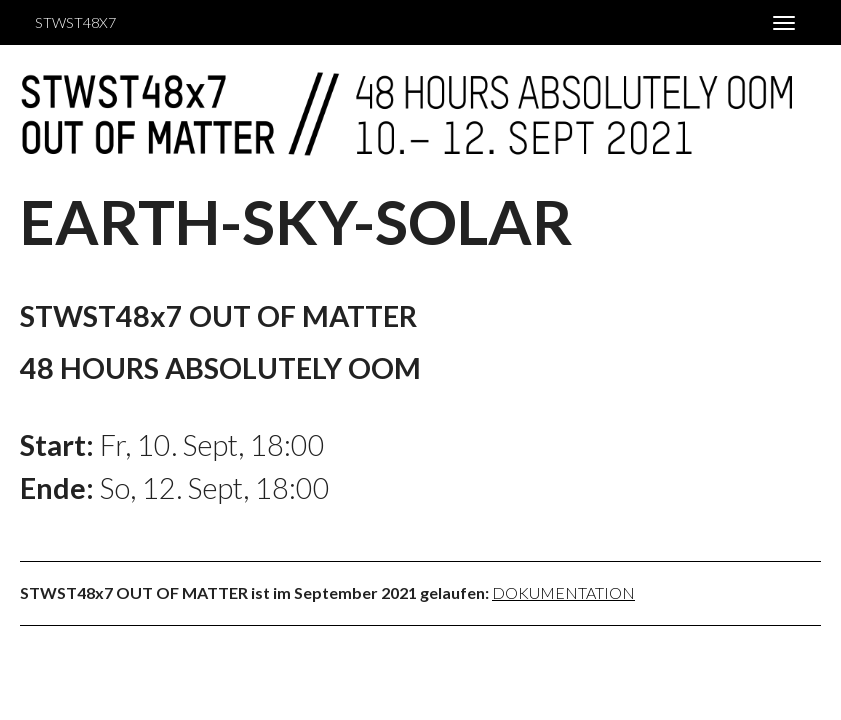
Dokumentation (563, 592)
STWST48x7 (75, 22)
